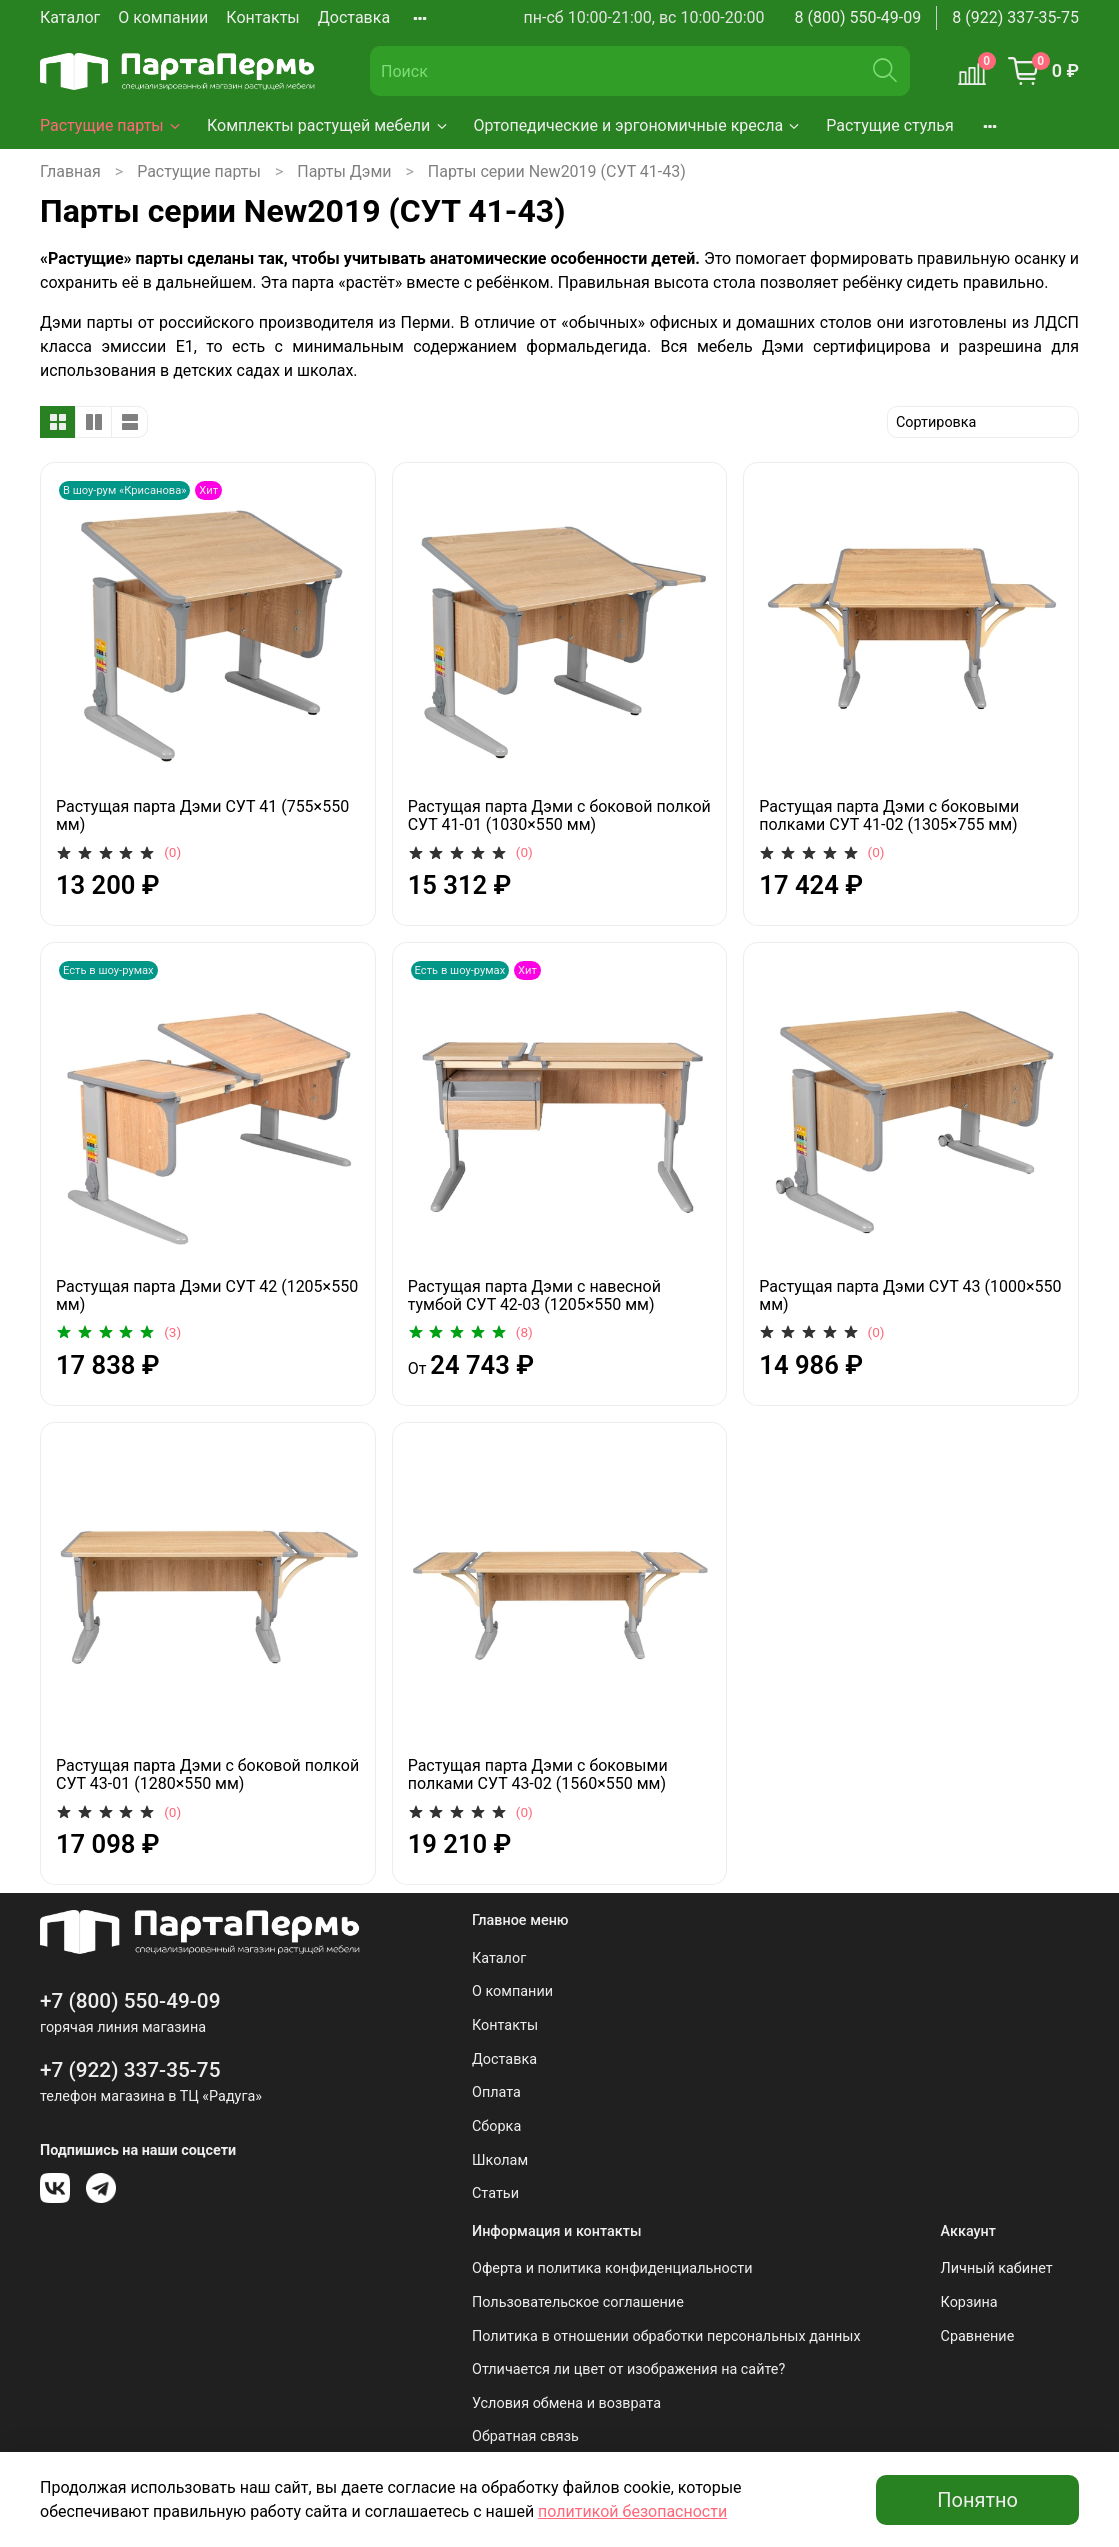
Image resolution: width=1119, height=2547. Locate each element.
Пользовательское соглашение (578, 2302)
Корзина (969, 2302)
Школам (500, 2160)
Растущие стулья (890, 125)
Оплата (496, 2092)
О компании (163, 17)
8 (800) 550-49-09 (858, 17)
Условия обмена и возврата (566, 2403)
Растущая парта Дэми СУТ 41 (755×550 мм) (202, 815)
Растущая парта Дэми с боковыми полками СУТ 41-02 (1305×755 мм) (889, 815)
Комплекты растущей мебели (328, 125)
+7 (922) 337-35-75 (130, 2070)
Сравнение (978, 2336)
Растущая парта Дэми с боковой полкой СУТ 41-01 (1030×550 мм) (559, 815)
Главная (70, 171)
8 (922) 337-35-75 (1015, 17)
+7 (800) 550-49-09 (130, 2001)
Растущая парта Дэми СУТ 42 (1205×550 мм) (207, 1295)
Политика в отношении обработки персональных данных (666, 2336)
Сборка (496, 2126)
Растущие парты (111, 125)
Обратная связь (525, 2436)
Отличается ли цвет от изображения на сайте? (628, 2369)
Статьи (495, 2193)
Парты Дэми (344, 171)
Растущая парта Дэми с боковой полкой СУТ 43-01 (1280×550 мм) (207, 1774)
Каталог (70, 17)
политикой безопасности (632, 2511)
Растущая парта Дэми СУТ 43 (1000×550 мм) (910, 1295)
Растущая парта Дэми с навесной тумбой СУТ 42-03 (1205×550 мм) (534, 1295)
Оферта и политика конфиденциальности (612, 2268)
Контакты (262, 17)
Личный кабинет (997, 2268)
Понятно (977, 2500)
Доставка (354, 17)
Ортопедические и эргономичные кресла (638, 125)
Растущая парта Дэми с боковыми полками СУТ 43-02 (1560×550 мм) (538, 1774)
